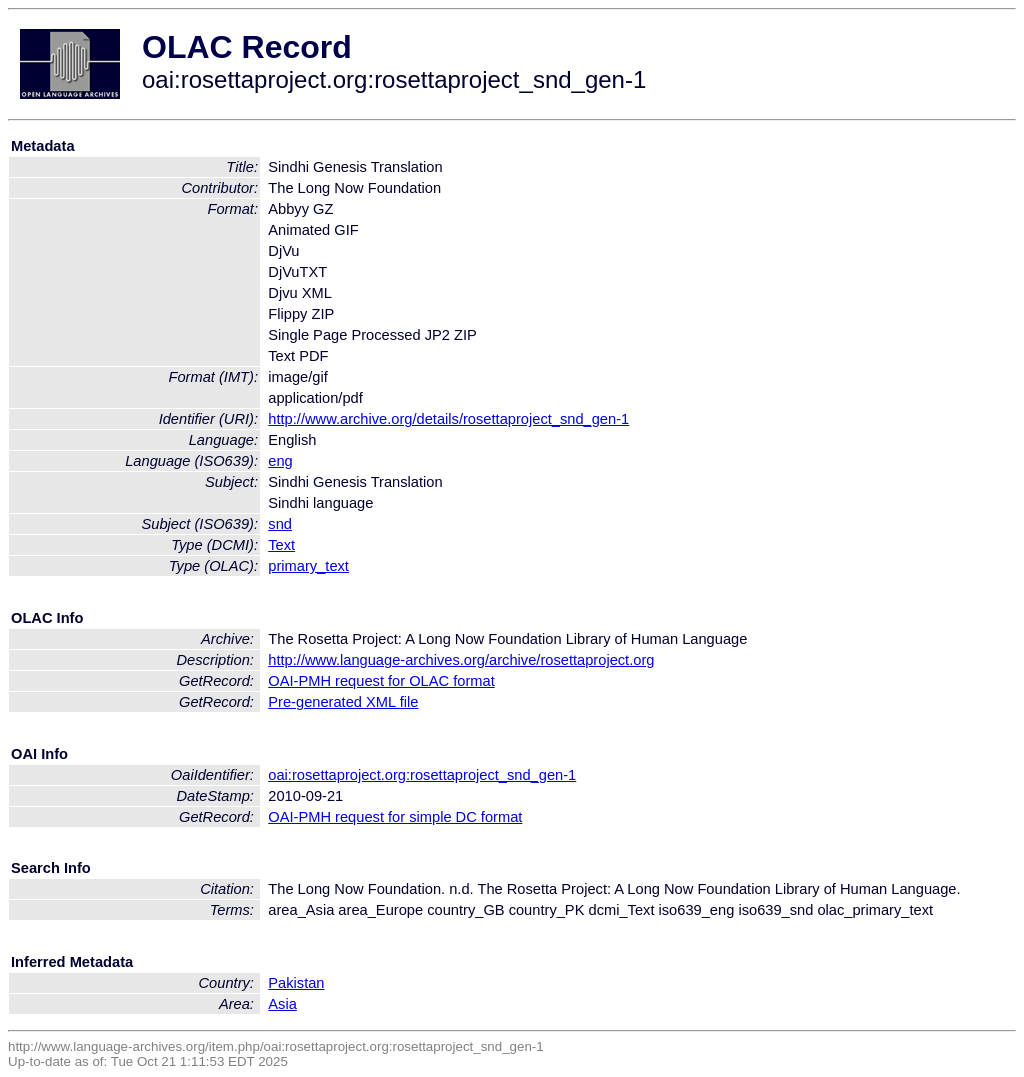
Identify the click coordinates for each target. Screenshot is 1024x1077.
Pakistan (296, 983)
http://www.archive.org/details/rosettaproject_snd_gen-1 (448, 419)
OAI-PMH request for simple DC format (395, 817)
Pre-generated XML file (343, 702)
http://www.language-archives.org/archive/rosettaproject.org (461, 660)
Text (281, 545)
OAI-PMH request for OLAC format (381, 681)
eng (280, 461)
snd (280, 524)
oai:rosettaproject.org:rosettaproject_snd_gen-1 (422, 775)
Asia (282, 1004)
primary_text (308, 566)
